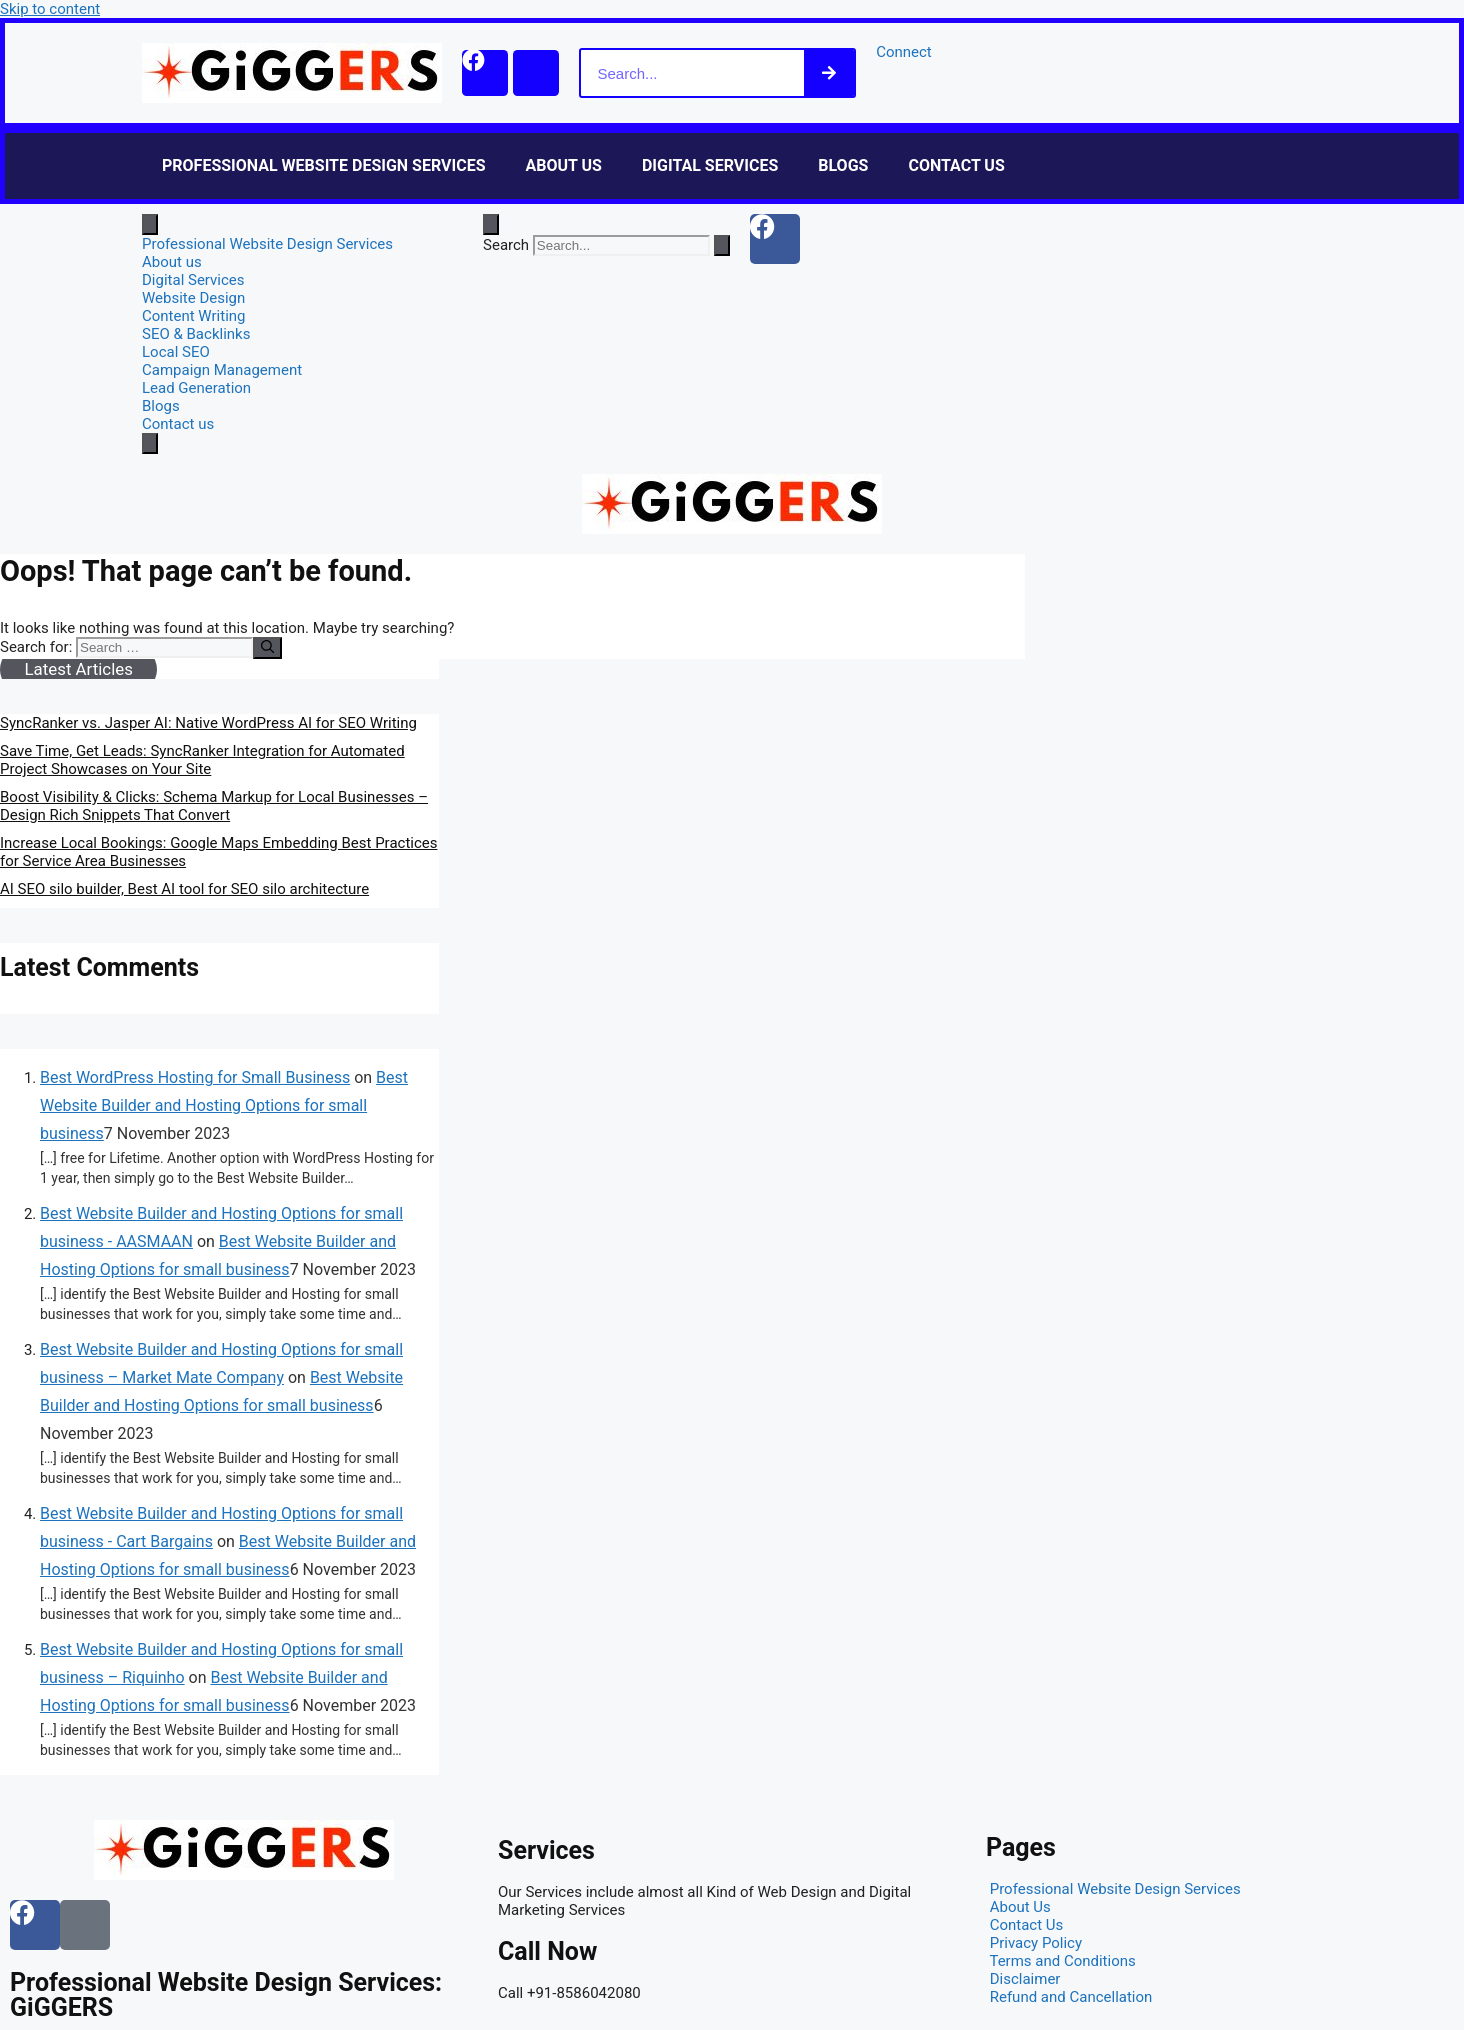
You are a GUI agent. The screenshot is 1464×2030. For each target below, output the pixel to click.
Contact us (956, 165)
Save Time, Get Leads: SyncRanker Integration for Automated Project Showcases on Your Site (202, 760)
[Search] (837, 73)
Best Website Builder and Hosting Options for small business (224, 1105)
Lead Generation (196, 388)
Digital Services (710, 165)
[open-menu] (150, 224)
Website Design (193, 298)
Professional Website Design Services (324, 165)
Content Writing (194, 316)
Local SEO (176, 352)
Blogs (843, 165)
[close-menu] (150, 443)
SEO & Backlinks (196, 334)
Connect (912, 52)
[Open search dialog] (491, 224)
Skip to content (50, 9)
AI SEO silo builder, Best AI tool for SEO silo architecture (184, 889)
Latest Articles (78, 669)
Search (506, 245)
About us (564, 165)
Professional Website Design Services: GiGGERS (226, 1995)
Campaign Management (222, 370)
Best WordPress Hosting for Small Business (195, 1077)
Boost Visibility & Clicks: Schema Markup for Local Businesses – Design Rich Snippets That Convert (214, 806)
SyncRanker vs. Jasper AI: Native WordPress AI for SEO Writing (208, 723)
